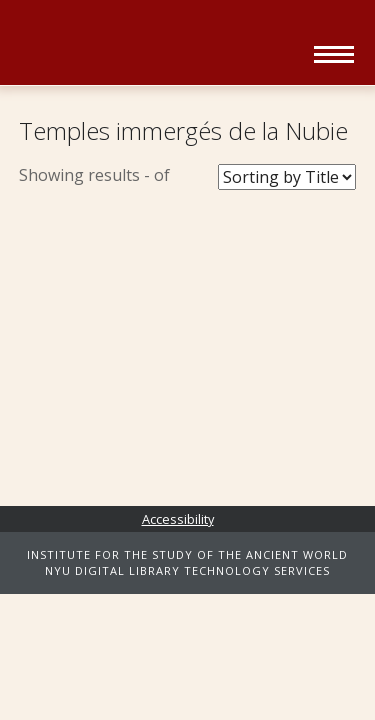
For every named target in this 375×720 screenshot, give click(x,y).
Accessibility (178, 519)
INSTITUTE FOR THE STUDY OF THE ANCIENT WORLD (187, 554)
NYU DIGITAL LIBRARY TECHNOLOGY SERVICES (187, 570)
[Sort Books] (287, 177)
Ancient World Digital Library (159, 45)
